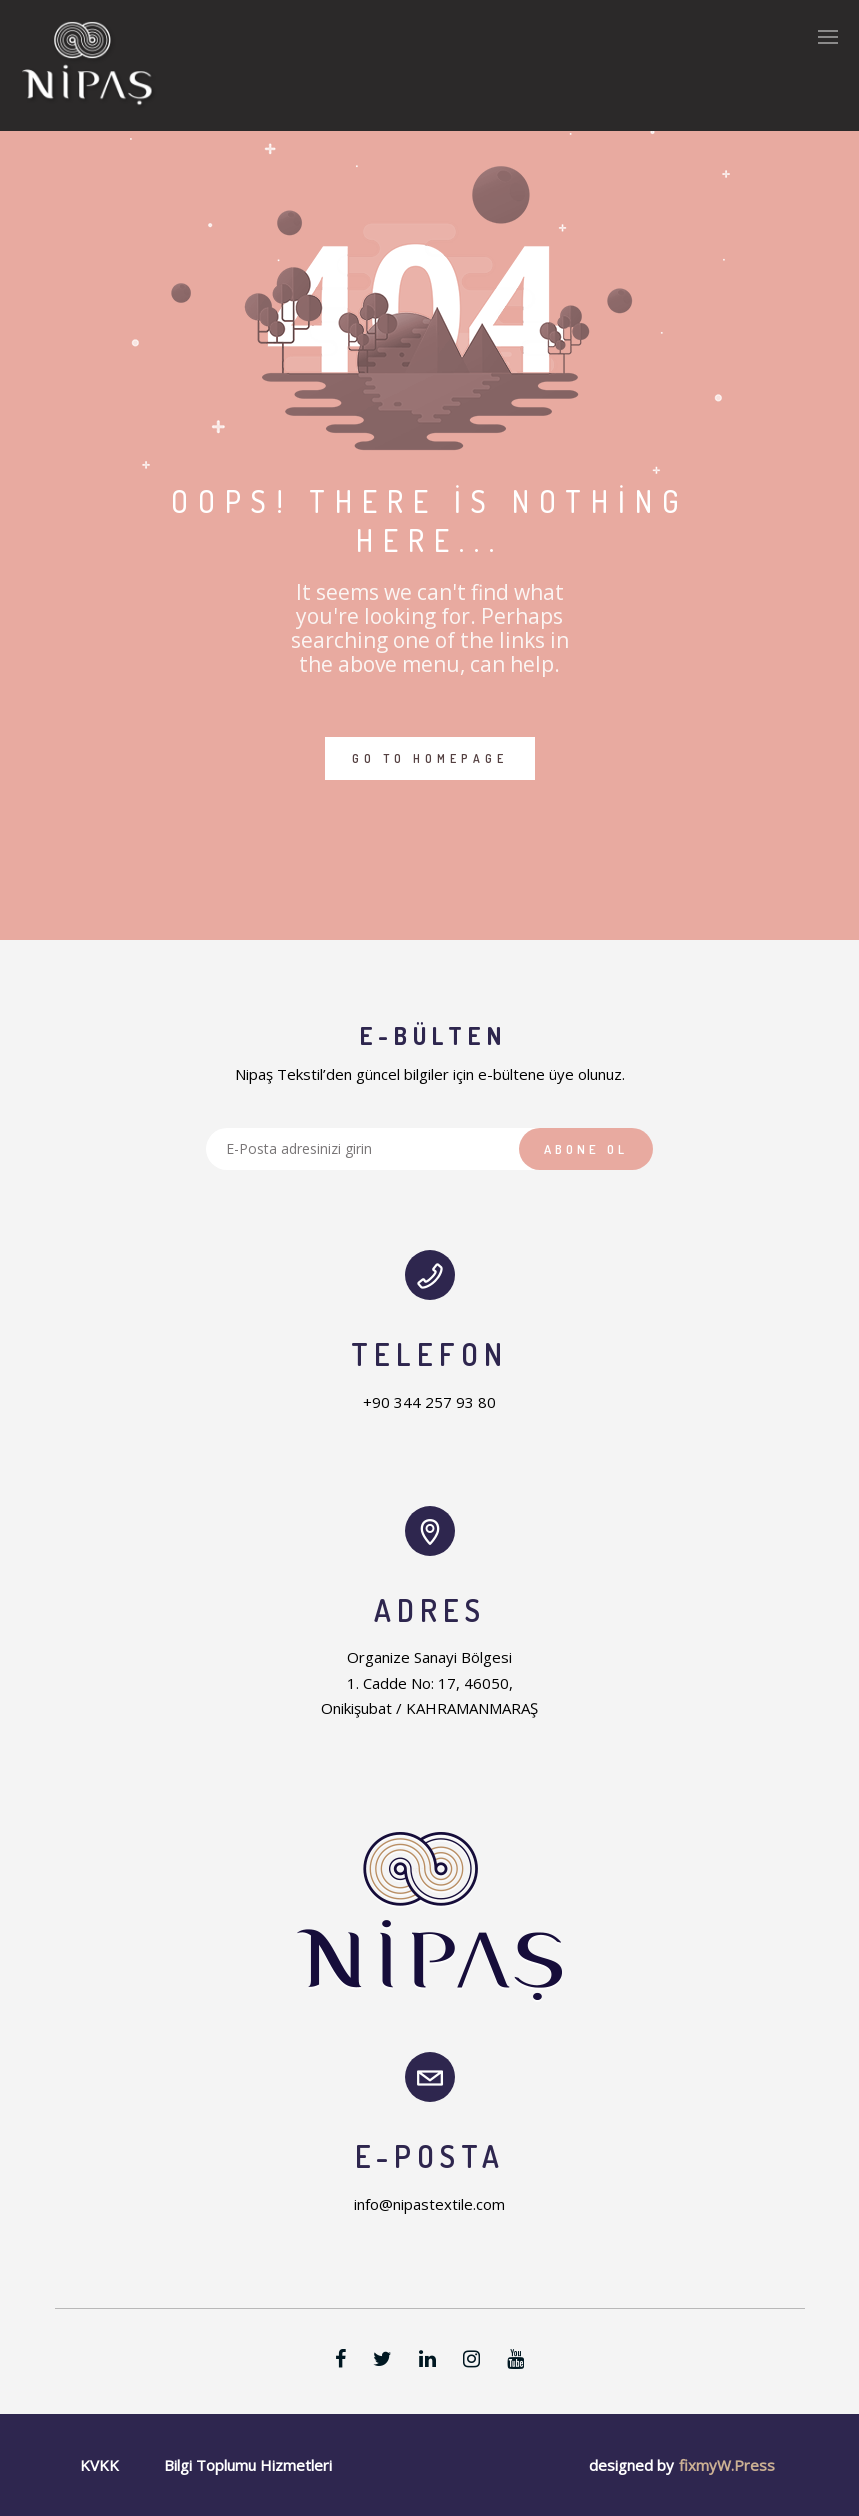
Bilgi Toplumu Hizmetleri (248, 2465)
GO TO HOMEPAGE (430, 758)
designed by (631, 2465)
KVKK (99, 2465)
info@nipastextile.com (429, 2204)
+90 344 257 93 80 (429, 1402)
